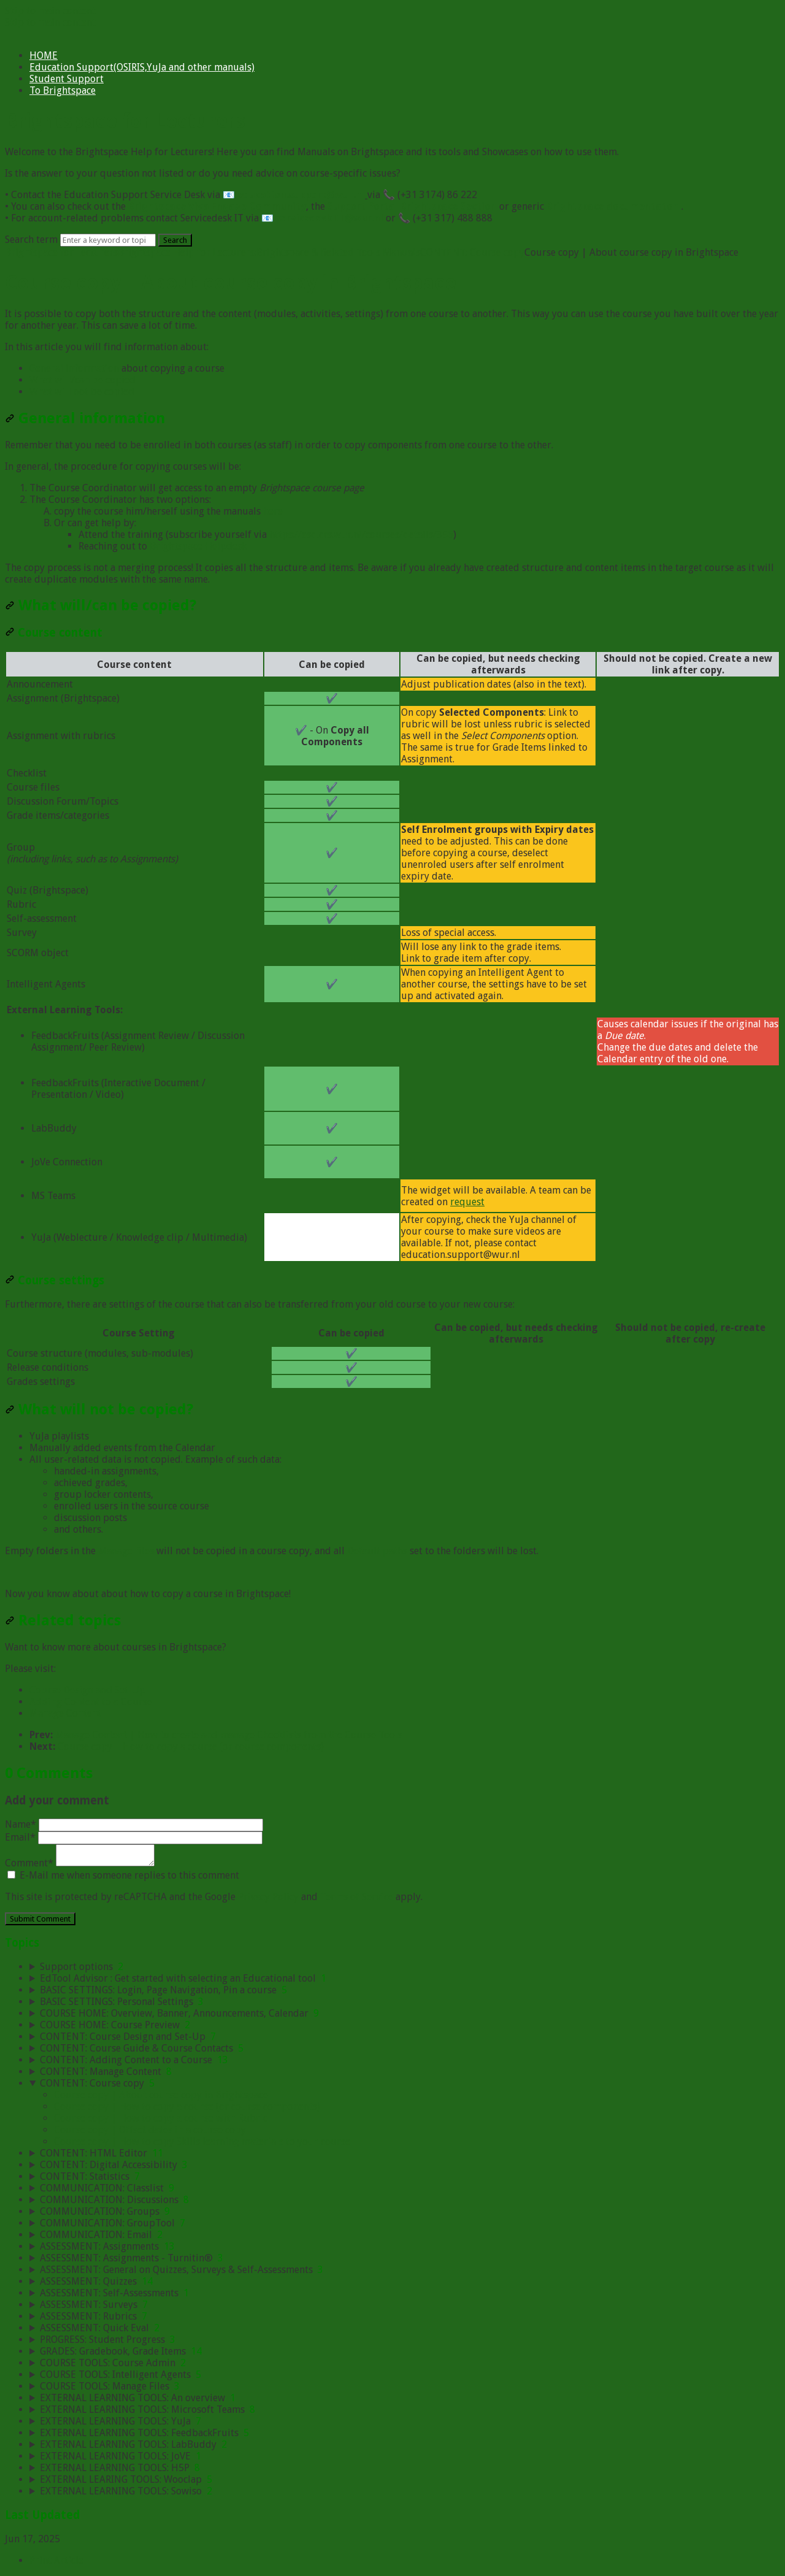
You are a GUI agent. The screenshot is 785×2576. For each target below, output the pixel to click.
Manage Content (65, 1713)
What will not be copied (81, 391)
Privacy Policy (268, 1897)
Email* (133, 1837)
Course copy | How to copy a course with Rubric (160, 2118)
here (273, 511)
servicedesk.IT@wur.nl (329, 218)
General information (74, 368)
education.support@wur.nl (301, 195)
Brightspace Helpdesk (198, 546)
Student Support (66, 79)
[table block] (392, 956)
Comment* (80, 1863)
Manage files (126, 1551)
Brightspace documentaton (612, 206)
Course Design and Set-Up (87, 1690)
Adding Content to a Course (90, 1702)
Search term (31, 239)
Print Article (56, 2560)
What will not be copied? (99, 1409)
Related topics (63, 1620)
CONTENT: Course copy (472, 252)
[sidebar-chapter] (404, 1966)
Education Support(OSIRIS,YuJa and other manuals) (142, 67)
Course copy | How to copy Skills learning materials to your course (202, 2141)
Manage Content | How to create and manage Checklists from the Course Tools (228, 1735)
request (467, 1202)
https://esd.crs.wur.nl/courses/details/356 (361, 534)
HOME (43, 55)
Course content (53, 632)
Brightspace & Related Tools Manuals (338, 252)
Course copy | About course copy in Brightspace (161, 2095)
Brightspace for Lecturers (61, 252)
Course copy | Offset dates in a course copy (150, 2130)
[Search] (108, 240)
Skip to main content (50, 11)
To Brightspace (62, 90)
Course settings (54, 1280)
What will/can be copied (82, 380)
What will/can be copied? (100, 605)
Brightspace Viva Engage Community (217, 206)
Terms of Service (356, 1897)
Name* (134, 1824)
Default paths (377, 1551)
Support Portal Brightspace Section (412, 206)
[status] (392, 445)
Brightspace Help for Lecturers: (187, 252)
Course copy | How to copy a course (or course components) (191, 1746)
